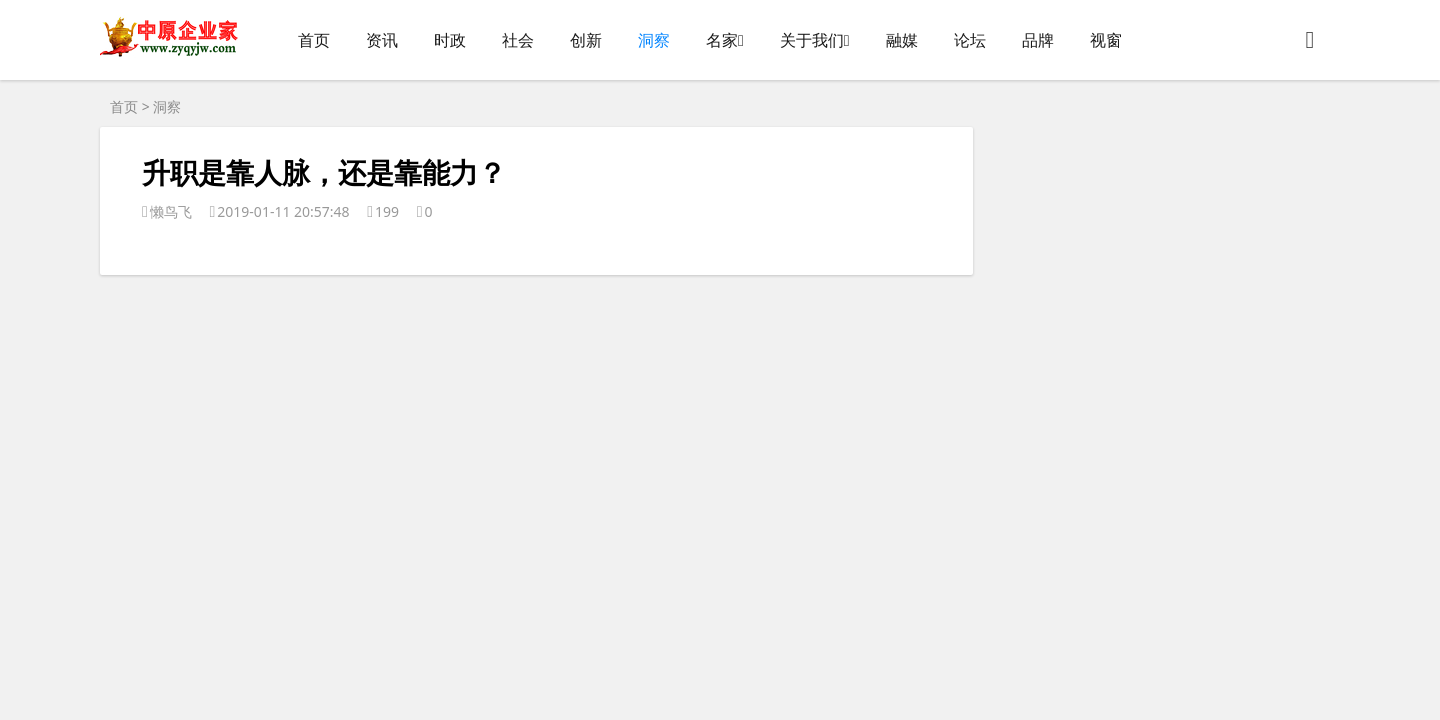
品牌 (1038, 40)
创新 (586, 40)
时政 (450, 40)
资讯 (382, 40)
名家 (722, 40)
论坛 (970, 40)
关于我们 (812, 40)
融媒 (902, 40)
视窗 (1106, 40)
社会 (518, 40)
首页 (314, 40)
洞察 (654, 40)
